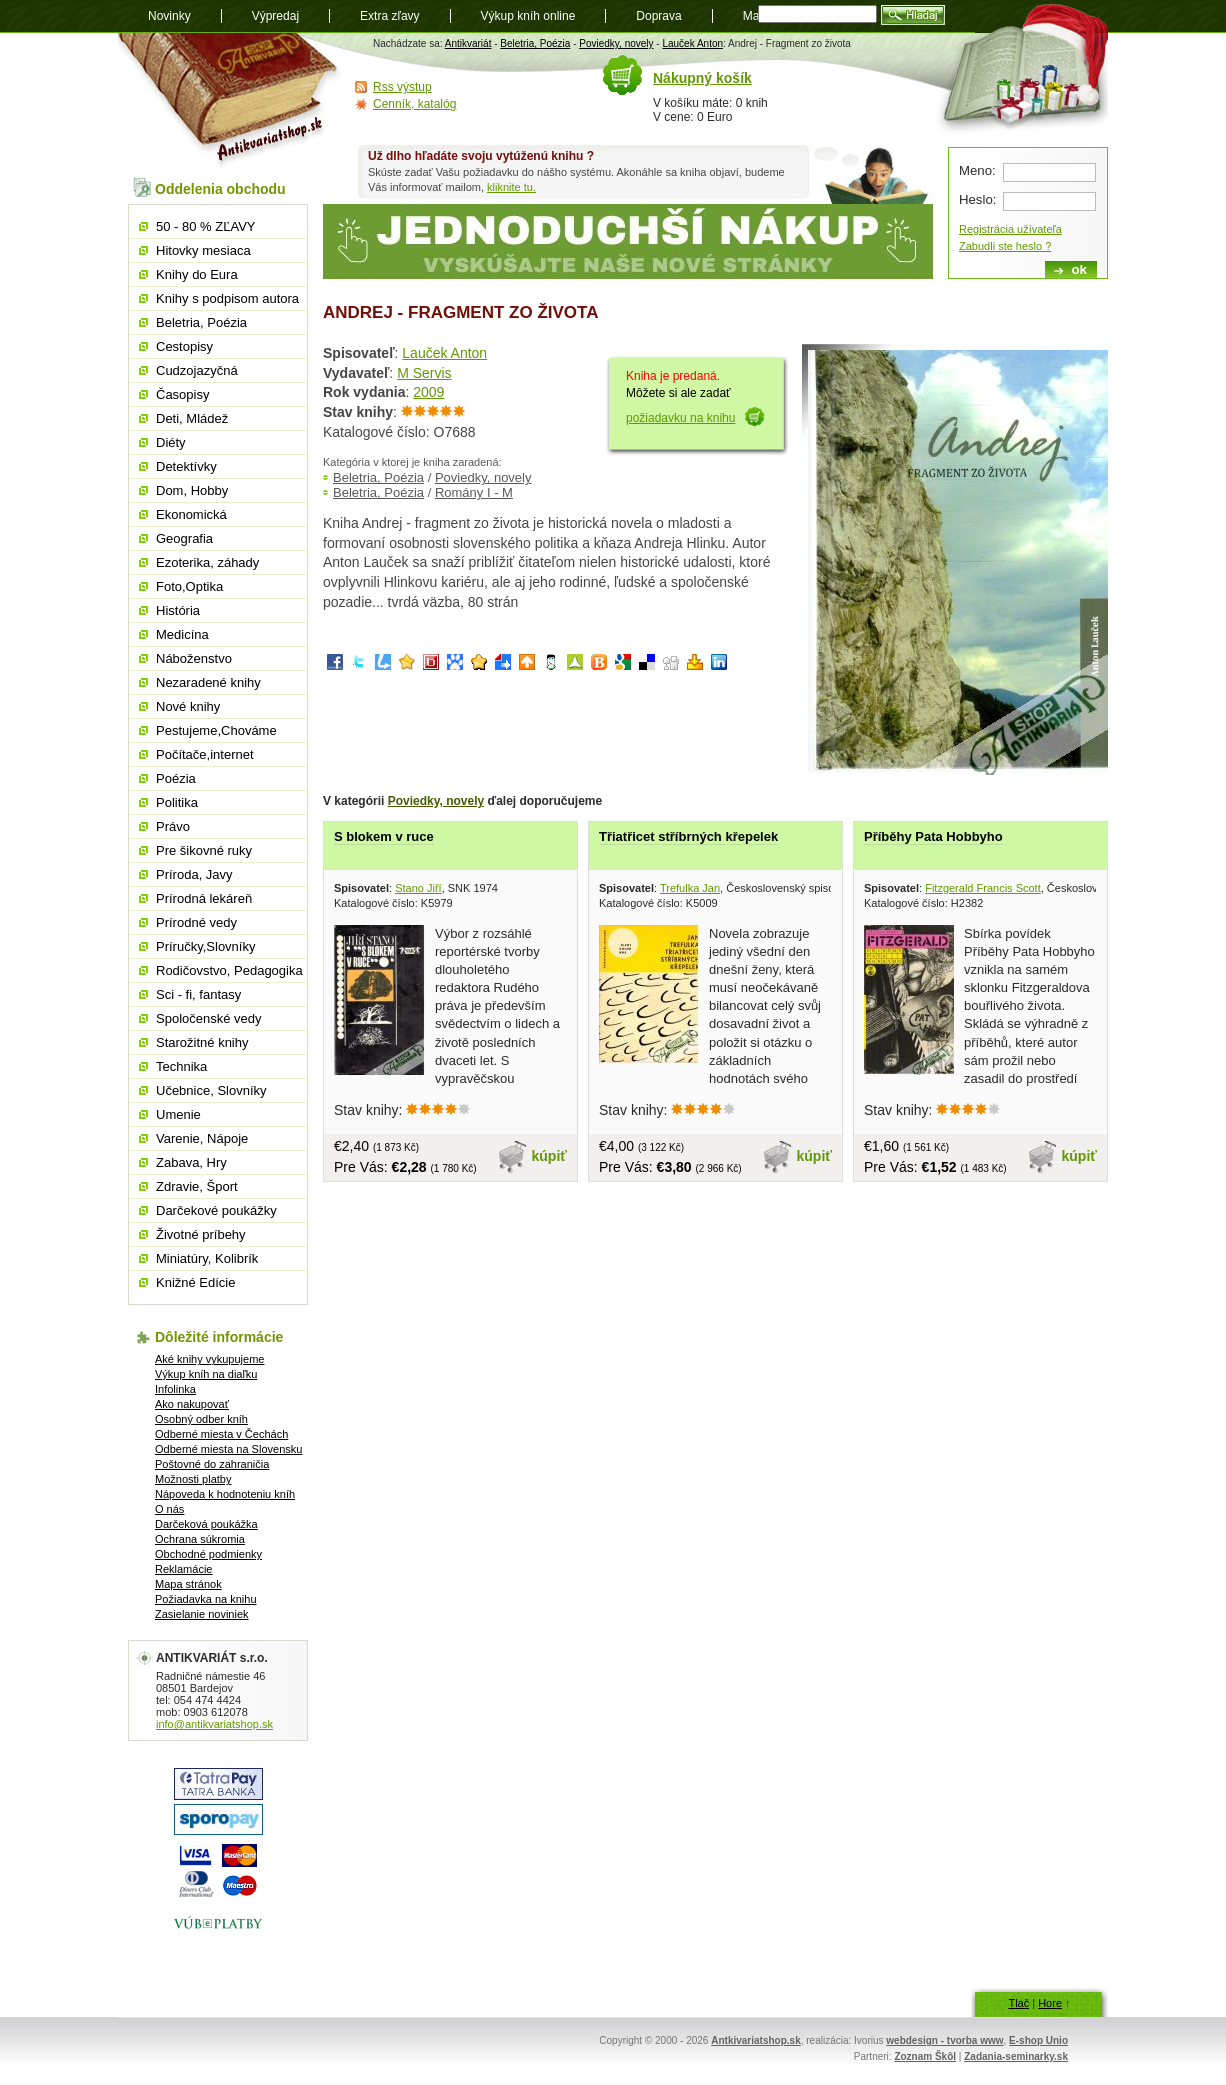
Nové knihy (188, 706)
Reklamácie (183, 1569)
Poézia (176, 778)
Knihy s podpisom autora (227, 298)
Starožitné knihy (202, 1042)
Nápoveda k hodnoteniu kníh (225, 1494)
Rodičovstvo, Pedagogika (229, 970)
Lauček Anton (692, 43)
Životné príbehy (201, 1234)
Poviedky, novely (616, 43)
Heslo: (977, 199)
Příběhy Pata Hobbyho (933, 836)
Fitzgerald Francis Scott (983, 888)
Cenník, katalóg (414, 104)
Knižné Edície (196, 1282)
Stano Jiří (418, 888)
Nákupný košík (702, 78)
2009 (428, 392)
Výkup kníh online (528, 16)
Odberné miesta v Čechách (221, 1434)
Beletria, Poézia (535, 43)
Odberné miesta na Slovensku (228, 1449)
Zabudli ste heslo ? (1005, 246)
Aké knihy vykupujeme (209, 1359)
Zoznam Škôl (925, 2056)
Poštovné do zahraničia (212, 1464)
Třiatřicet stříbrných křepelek (688, 836)
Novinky (169, 16)
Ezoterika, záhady (207, 562)
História (178, 610)
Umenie (178, 1114)
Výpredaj (275, 16)
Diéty (171, 442)
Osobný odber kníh (201, 1419)
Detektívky (186, 466)
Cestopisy (184, 346)
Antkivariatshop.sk (755, 2040)
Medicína (182, 634)
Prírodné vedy (196, 922)
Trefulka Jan (690, 888)
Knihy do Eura (197, 274)
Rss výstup (402, 87)
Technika (181, 1066)
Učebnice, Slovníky (211, 1090)
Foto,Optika (189, 586)
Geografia (184, 538)
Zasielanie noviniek (202, 1614)
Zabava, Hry (191, 1162)
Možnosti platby (193, 1479)
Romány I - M (474, 492)
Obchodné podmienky (208, 1554)
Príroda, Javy (194, 874)
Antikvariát (468, 43)
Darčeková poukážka (206, 1524)
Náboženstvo (194, 658)
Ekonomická (191, 514)
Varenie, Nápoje (202, 1138)
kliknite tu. (511, 187)
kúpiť (550, 1156)
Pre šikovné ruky (204, 850)
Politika (177, 802)
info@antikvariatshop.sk (214, 1724)
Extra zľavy (390, 16)
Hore (1050, 2003)
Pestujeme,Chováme (216, 730)
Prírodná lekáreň (204, 898)
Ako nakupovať (192, 1404)
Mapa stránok (188, 1584)
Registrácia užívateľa (1010, 229)
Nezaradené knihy (208, 682)
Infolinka (175, 1389)
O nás (169, 1509)
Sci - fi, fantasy (198, 994)
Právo (173, 826)
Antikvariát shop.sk (230, 100)
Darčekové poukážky (216, 1210)
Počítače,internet (205, 754)
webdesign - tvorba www (944, 2040)
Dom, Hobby (192, 490)
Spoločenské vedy (209, 1018)
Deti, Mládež (192, 418)
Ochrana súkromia (200, 1539)
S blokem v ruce (384, 836)
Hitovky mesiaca (203, 250)
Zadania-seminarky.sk (1016, 2056)
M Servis (424, 373)
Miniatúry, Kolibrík (207, 1258)
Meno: (977, 170)
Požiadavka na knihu (206, 1599)
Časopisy (182, 394)
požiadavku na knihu (680, 418)
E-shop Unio (1038, 2040)
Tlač (1018, 2003)
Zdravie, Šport (197, 1186)
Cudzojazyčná (197, 370)
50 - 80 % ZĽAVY (205, 226)
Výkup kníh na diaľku (206, 1374)
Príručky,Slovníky (205, 946)
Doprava (658, 16)
